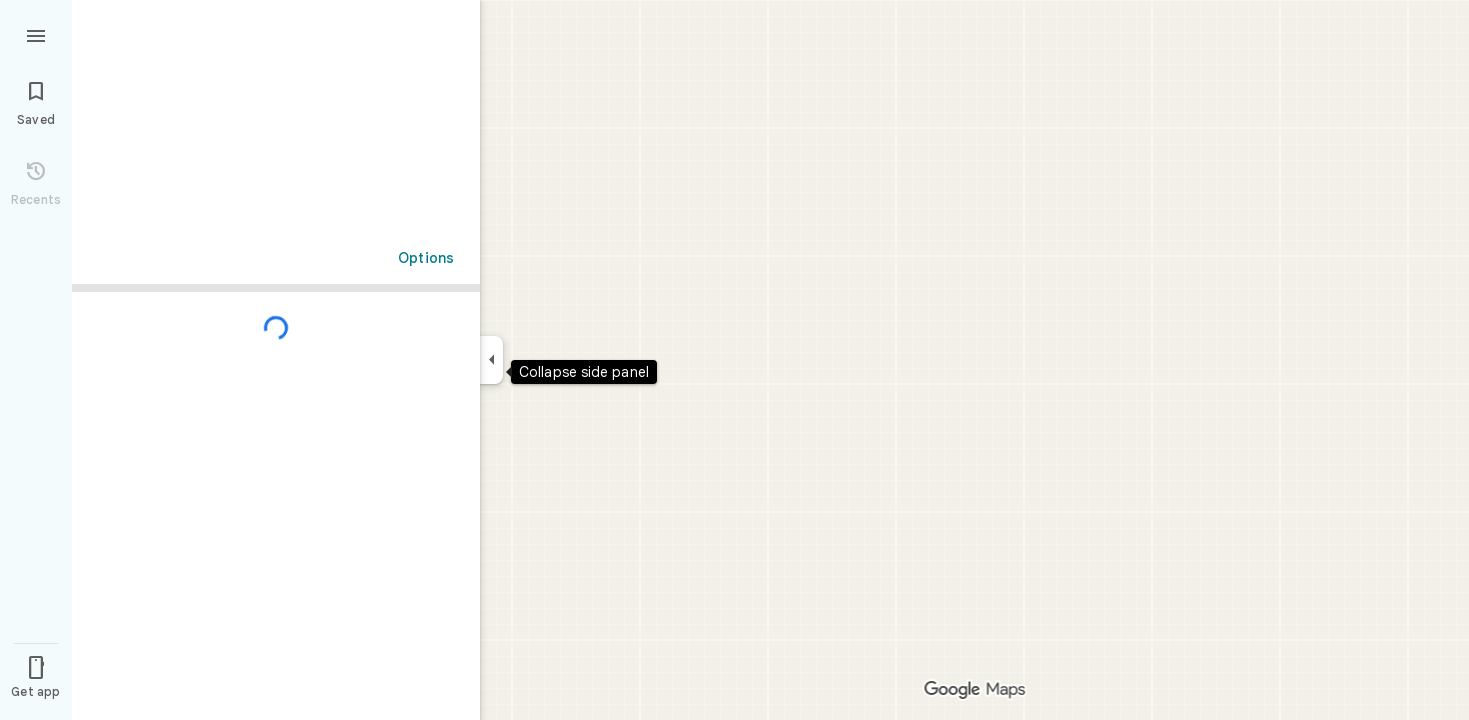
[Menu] (36, 34)
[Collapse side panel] (491, 360)
